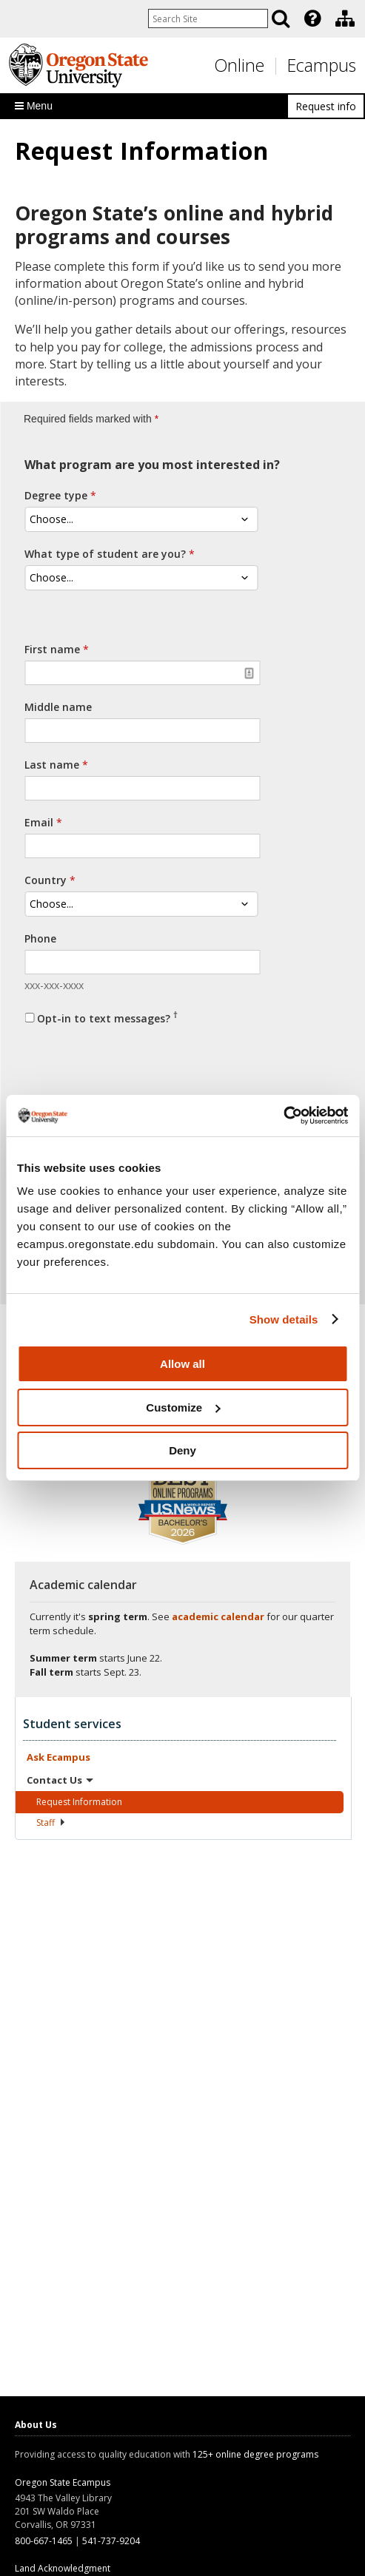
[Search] (281, 18)
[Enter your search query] (208, 18)
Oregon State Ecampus (62, 2482)
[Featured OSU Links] (312, 18)
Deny (182, 1450)
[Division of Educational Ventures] (345, 18)
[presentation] (311, 18)
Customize (183, 1407)
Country (45, 880)
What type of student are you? (105, 554)
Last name (51, 765)
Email (38, 822)
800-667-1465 (44, 2541)
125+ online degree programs (255, 2454)
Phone (40, 938)
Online (239, 65)
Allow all (182, 1364)
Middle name (58, 707)
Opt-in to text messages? (107, 1017)
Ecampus (321, 65)
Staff (51, 1822)
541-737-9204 (111, 2541)
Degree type (55, 495)
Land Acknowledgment (62, 2568)
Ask (58, 1757)
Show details (284, 1319)
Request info (325, 106)
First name (52, 649)
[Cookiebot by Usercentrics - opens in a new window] (283, 1115)
